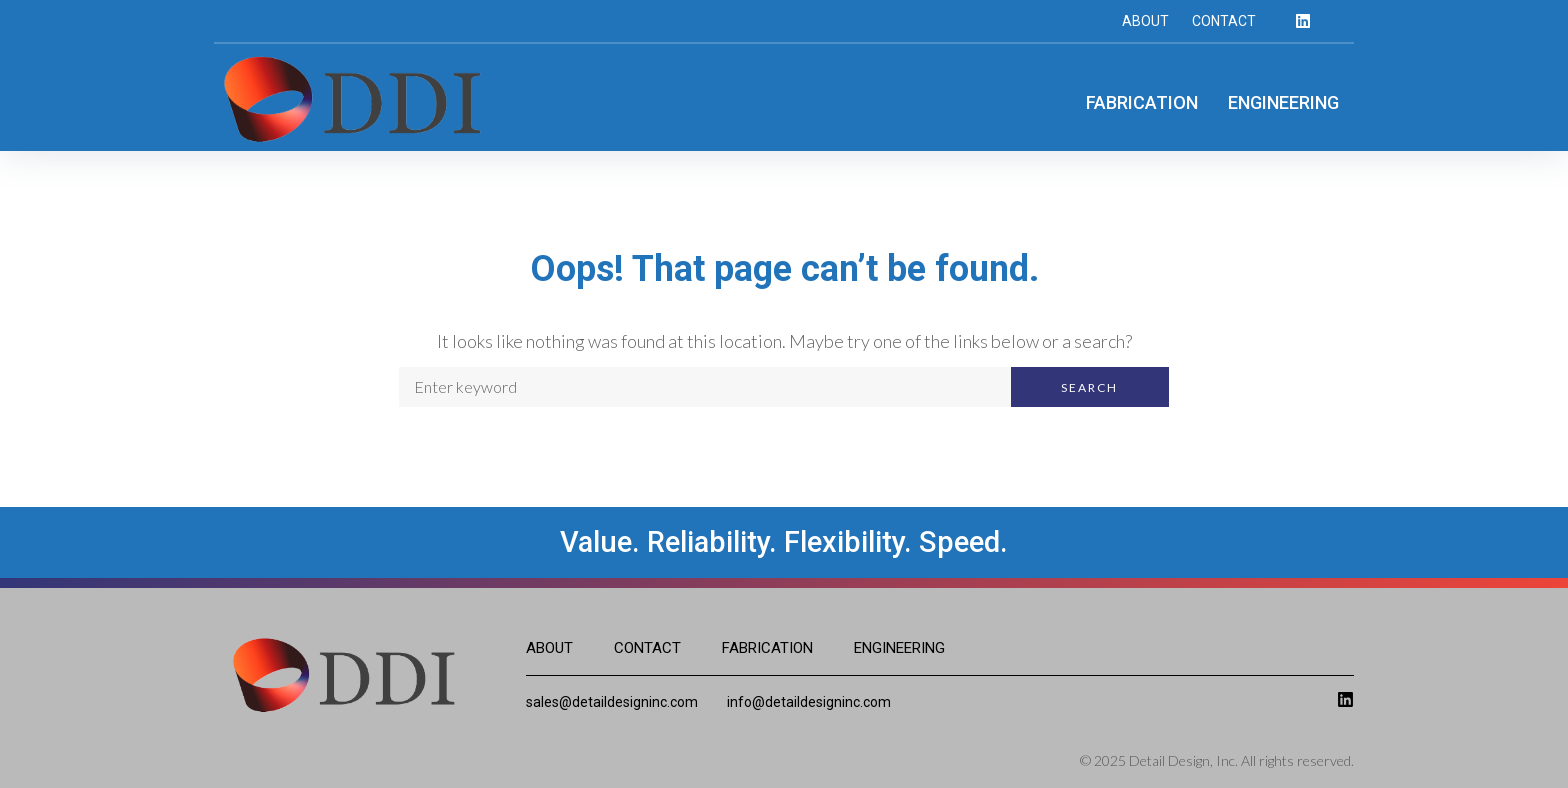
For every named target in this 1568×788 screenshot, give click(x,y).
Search (1089, 387)
